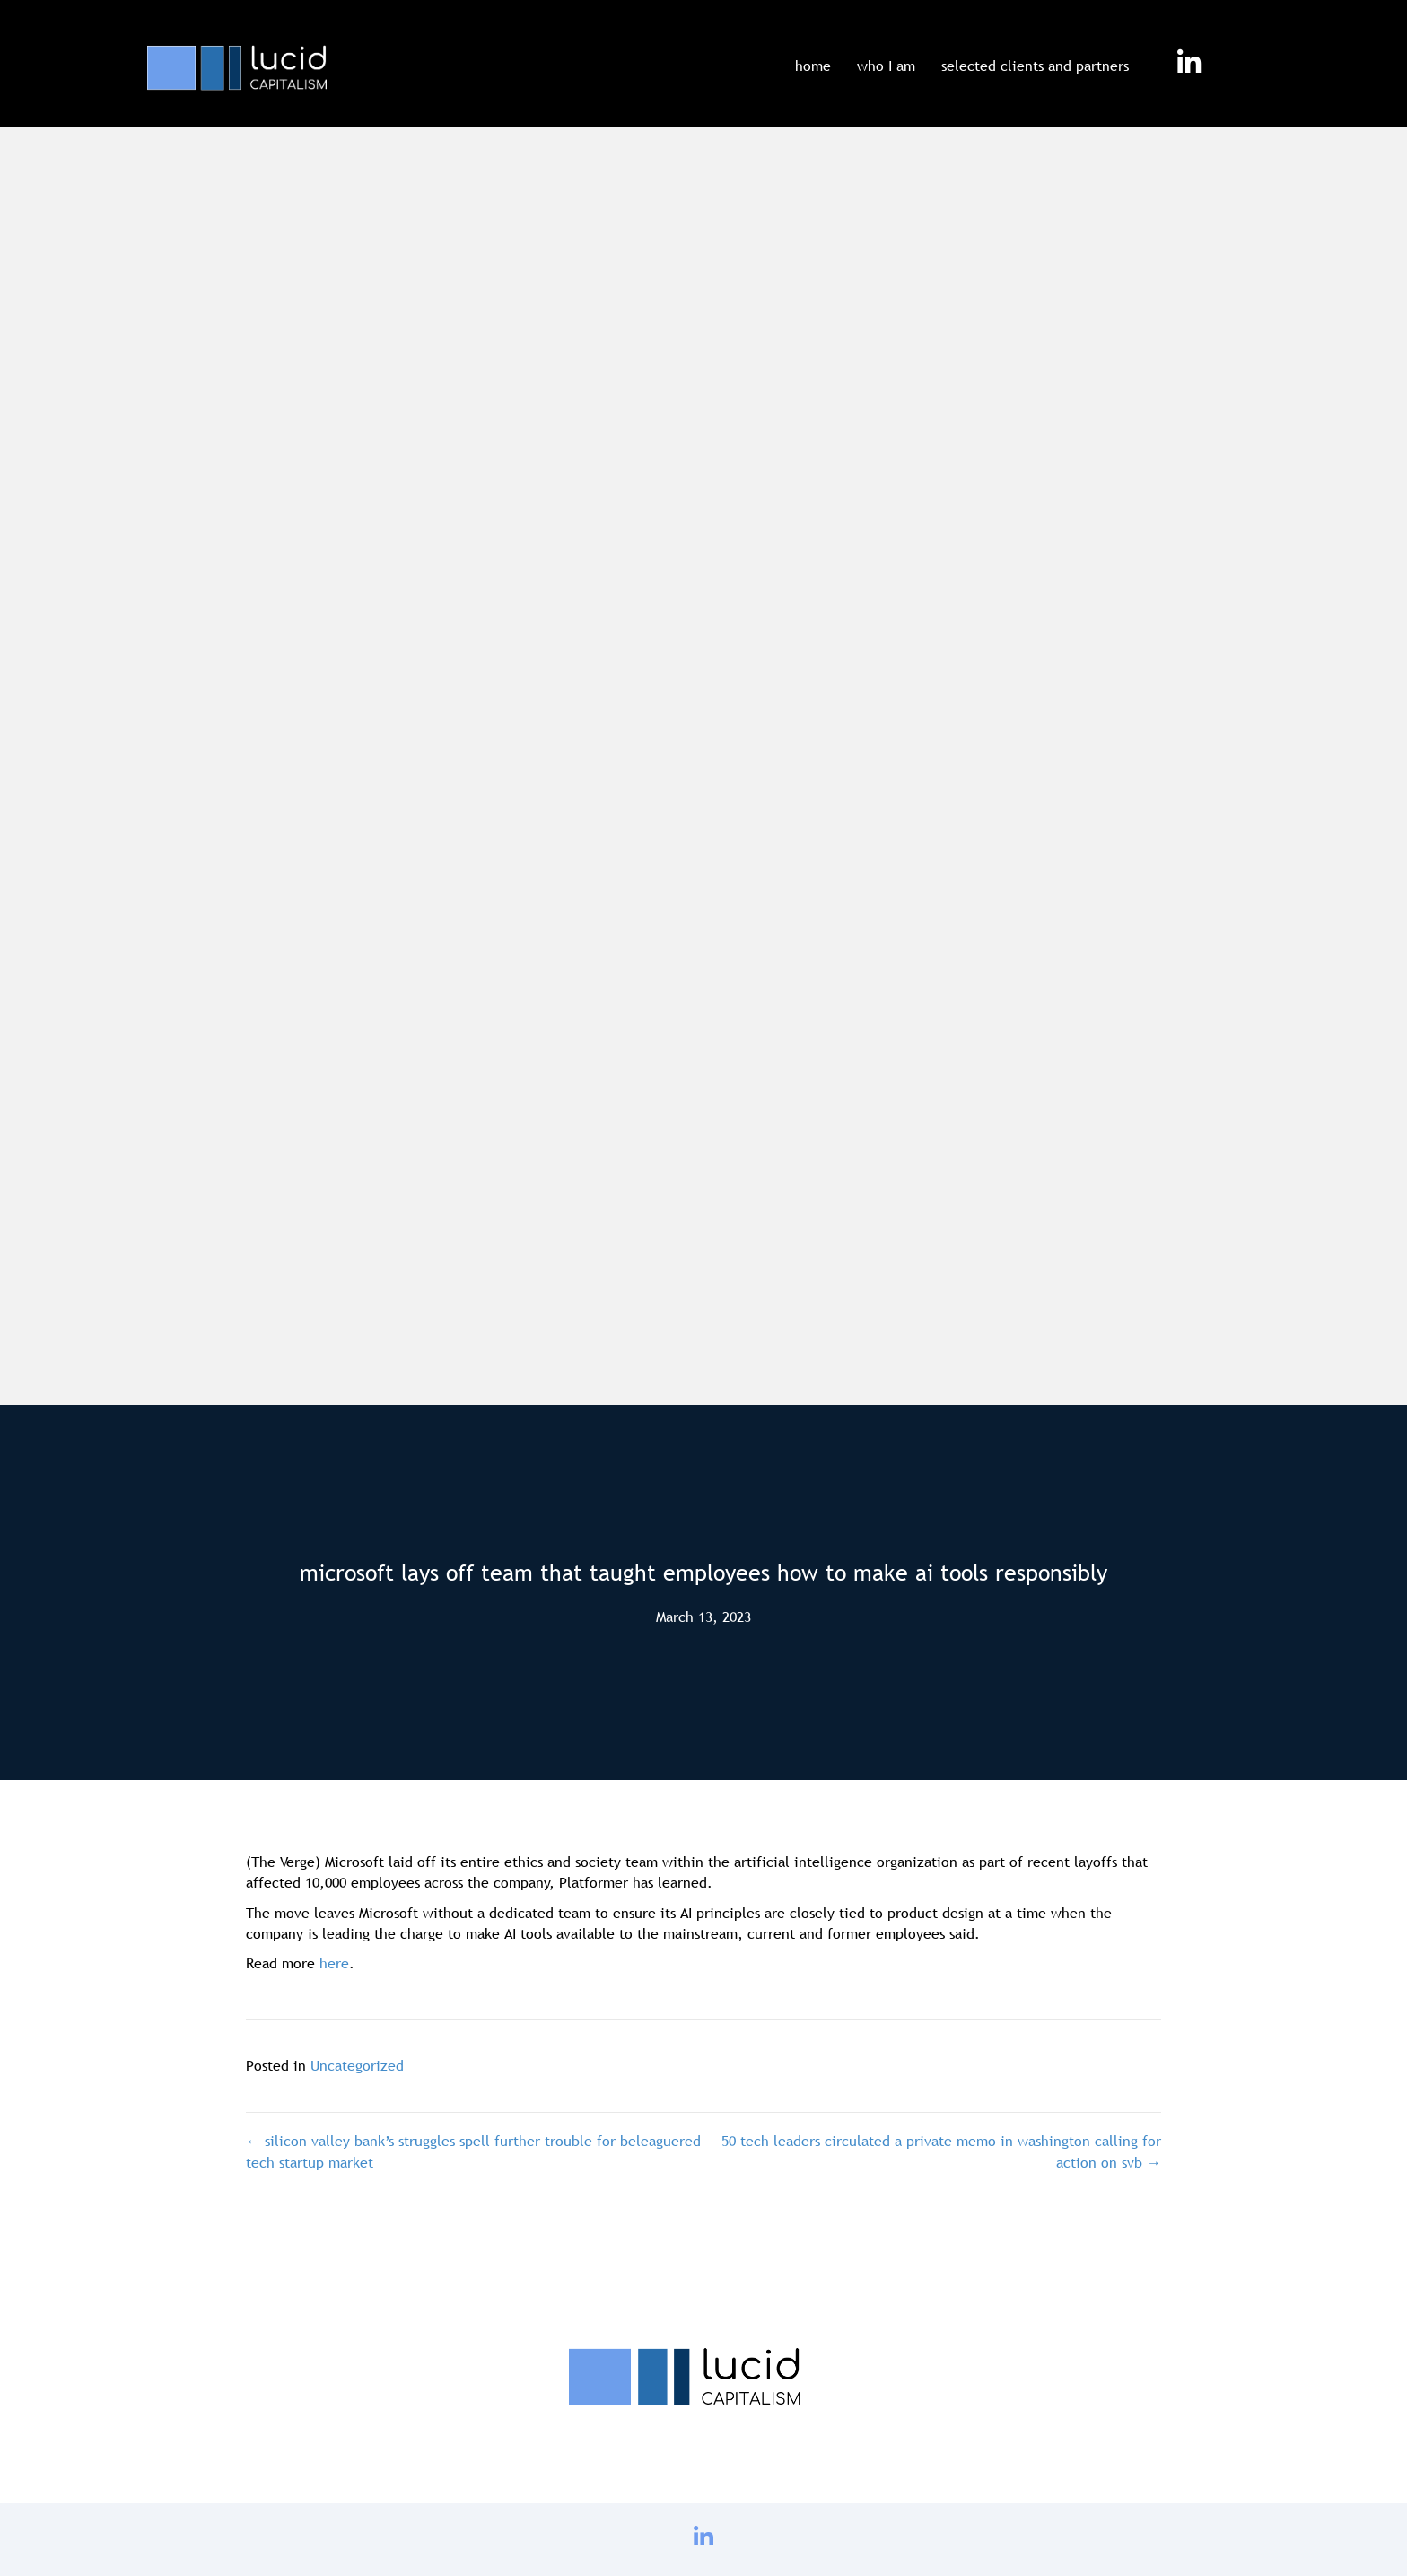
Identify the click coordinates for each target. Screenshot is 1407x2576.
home (813, 65)
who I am (886, 65)
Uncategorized (357, 2065)
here (334, 1963)
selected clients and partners (1035, 65)
